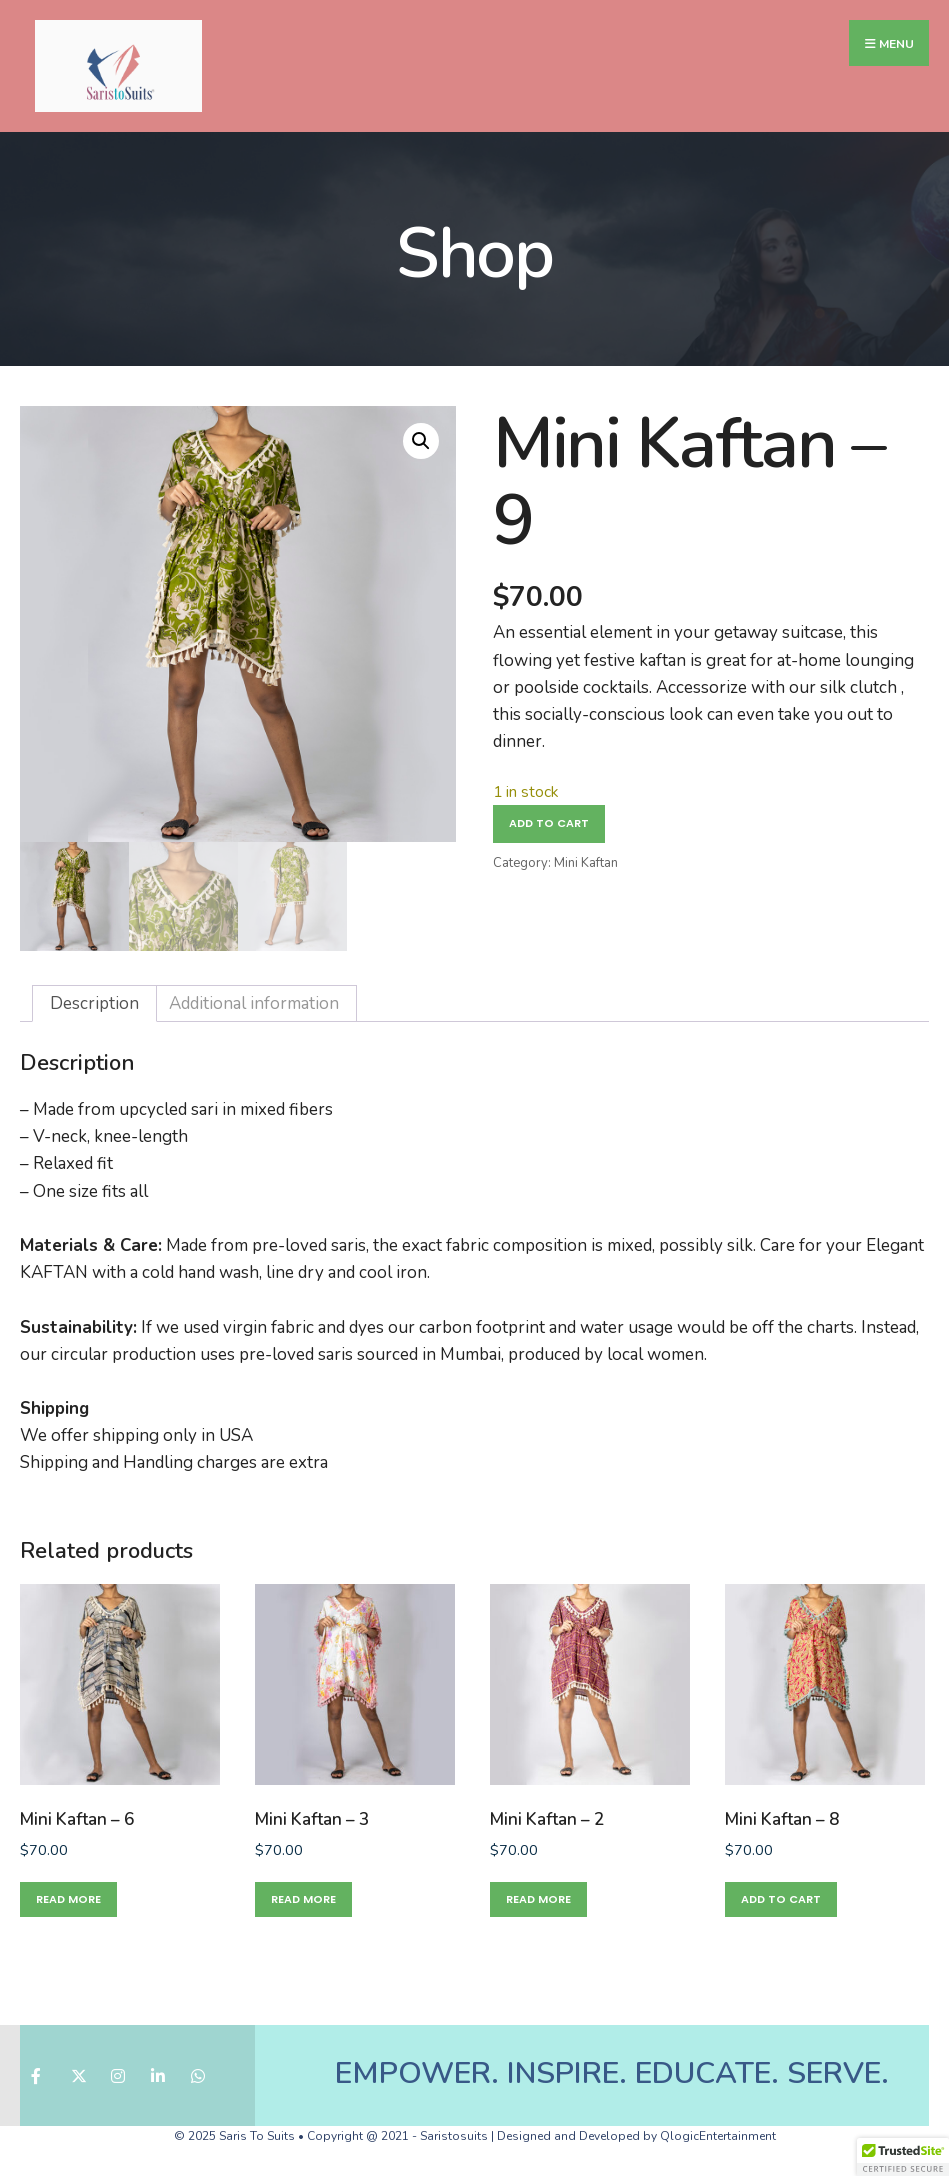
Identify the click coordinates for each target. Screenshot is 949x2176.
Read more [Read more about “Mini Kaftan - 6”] (68, 1899)
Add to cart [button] (781, 1899)
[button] (421, 441)
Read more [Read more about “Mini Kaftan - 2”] (538, 1899)
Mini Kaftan (586, 863)
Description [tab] (94, 1003)
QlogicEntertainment (718, 2136)
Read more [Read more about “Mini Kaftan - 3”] (303, 1899)
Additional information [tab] (254, 1003)
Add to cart (549, 823)
